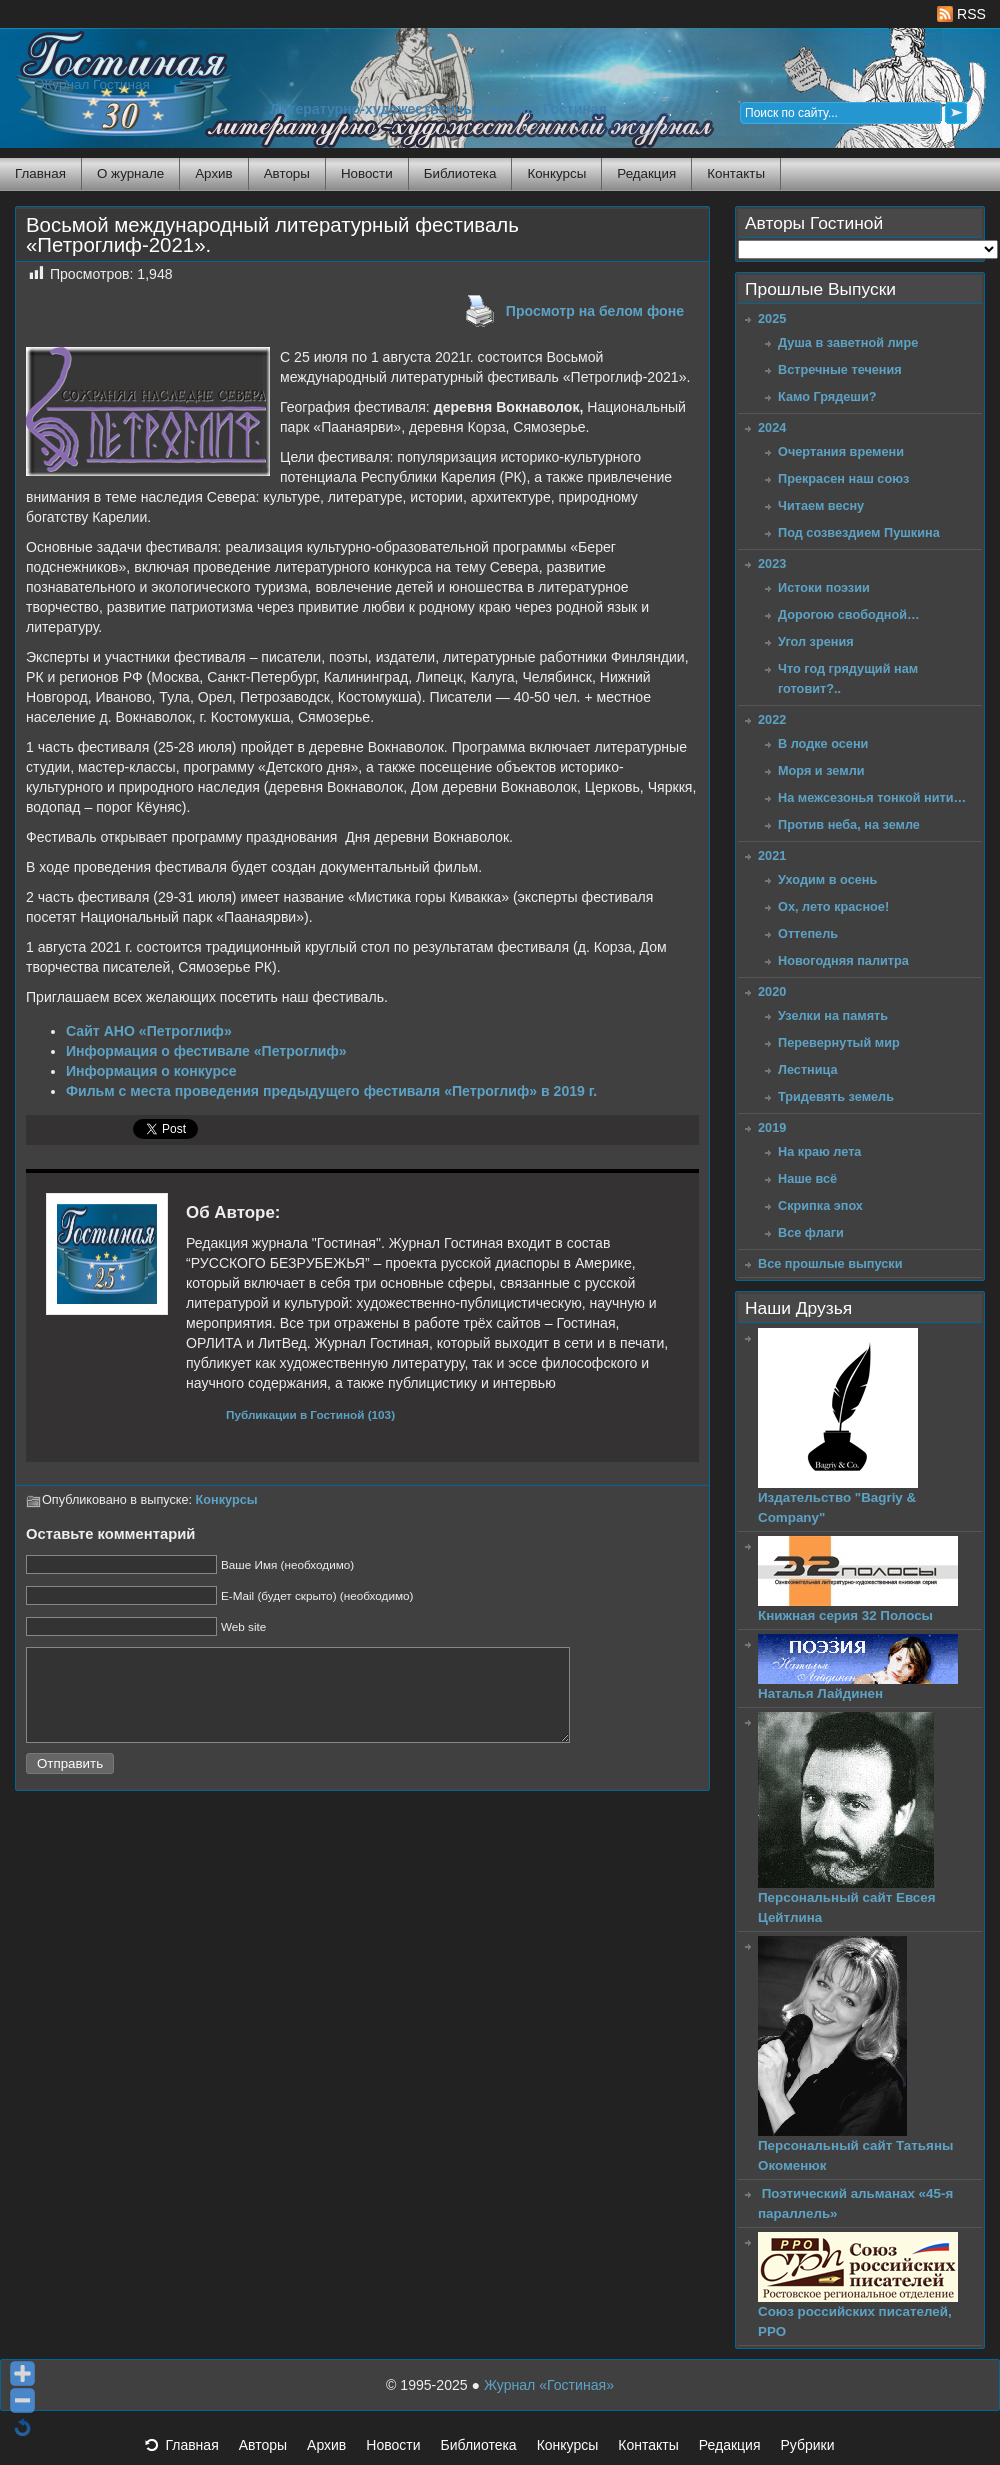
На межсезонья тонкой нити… (872, 797)
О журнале (130, 173)
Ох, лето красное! (833, 906)
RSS (961, 14)
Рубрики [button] (817, 2451)
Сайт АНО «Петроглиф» (149, 1031)
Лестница (808, 1069)
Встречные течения (840, 369)
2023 (772, 563)
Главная (40, 173)
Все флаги (811, 1232)
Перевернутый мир (839, 1042)
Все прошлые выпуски (830, 1263)
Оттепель (808, 933)
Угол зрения (816, 641)
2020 (772, 991)
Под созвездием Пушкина (859, 532)
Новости (367, 173)
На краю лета (819, 1151)
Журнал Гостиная (95, 84)
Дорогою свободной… (849, 614)
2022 (772, 719)
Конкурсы (556, 173)
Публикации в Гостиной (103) (310, 1414)
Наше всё (807, 1178)
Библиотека (460, 173)
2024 (772, 427)
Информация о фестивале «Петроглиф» (206, 1051)
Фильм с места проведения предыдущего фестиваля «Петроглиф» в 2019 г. (331, 1091)
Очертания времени (841, 451)
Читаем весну (821, 505)
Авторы (287, 173)
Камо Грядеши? (827, 396)
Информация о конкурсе (151, 1071)
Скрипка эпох (820, 1205)
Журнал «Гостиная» (549, 2385)
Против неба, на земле (849, 824)
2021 (772, 855)
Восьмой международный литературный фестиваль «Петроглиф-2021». (272, 235)
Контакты (736, 173)
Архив (213, 173)
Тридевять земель (836, 1096)
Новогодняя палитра (843, 960)
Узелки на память (833, 1015)
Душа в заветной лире (848, 342)
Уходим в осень (827, 879)
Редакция (646, 173)
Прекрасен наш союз (843, 478)
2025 (772, 318)
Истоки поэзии (824, 587)
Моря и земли (821, 770)
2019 (772, 1127)
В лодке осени (823, 743)
